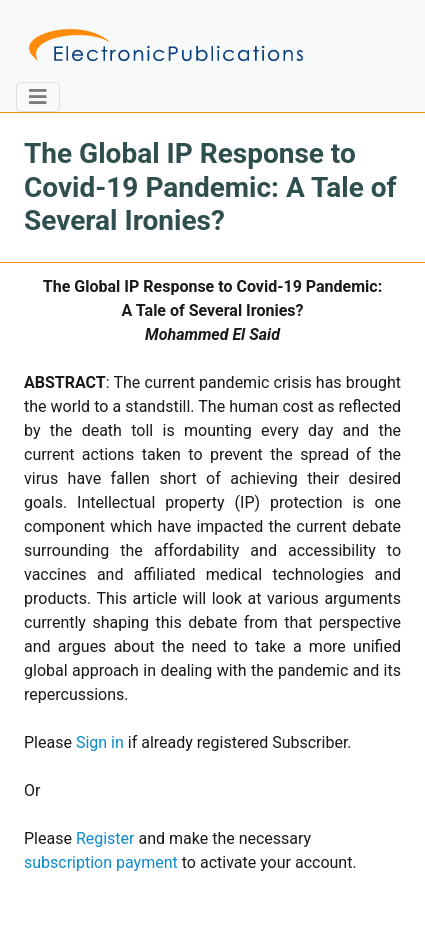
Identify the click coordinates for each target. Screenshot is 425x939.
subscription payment (101, 862)
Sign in (100, 742)
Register (105, 838)
